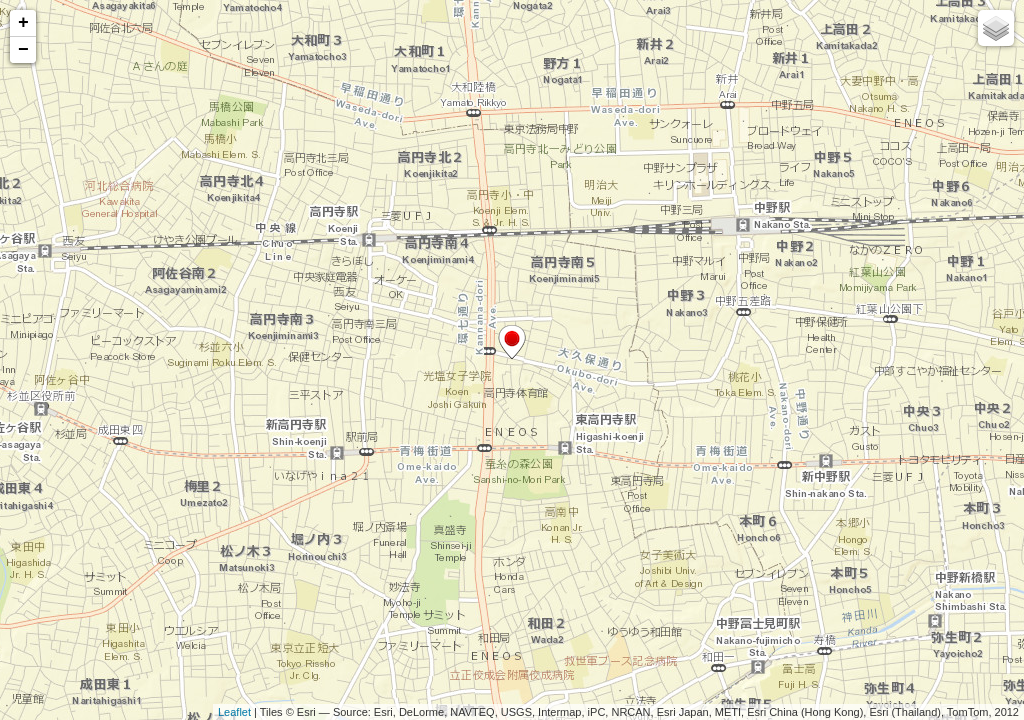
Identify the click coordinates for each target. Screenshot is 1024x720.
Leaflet (234, 712)
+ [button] (23, 23)
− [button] (23, 50)
